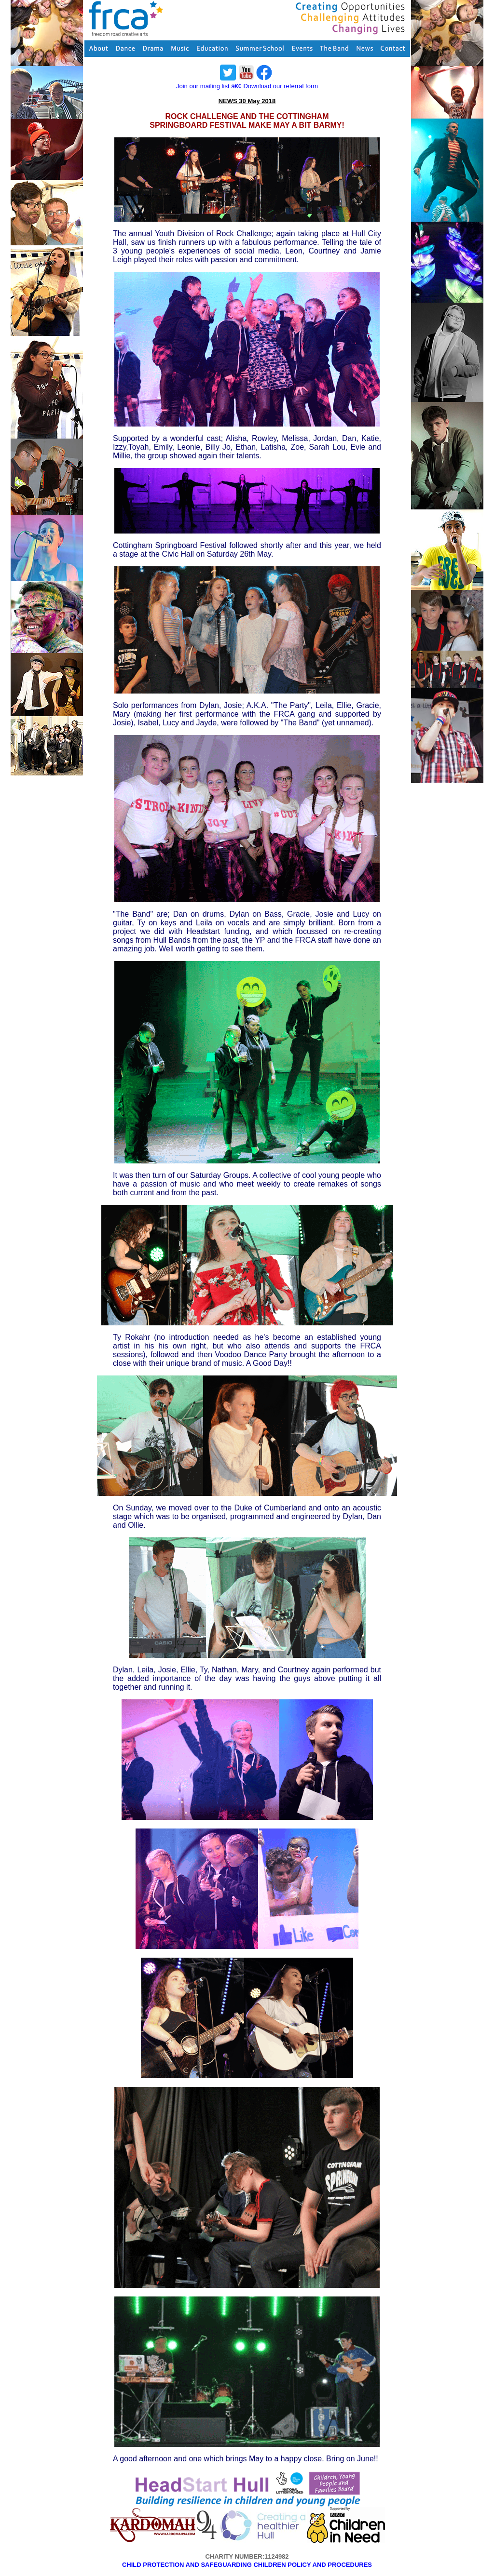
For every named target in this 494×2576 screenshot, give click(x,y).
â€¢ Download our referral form (274, 86)
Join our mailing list (203, 86)
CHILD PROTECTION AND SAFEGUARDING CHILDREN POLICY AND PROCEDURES (247, 2564)
